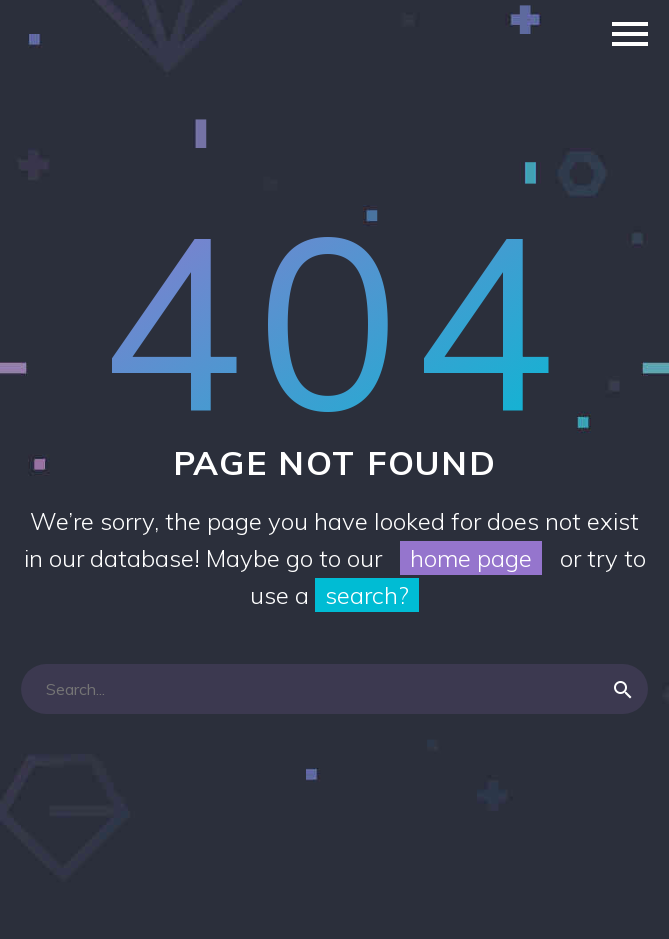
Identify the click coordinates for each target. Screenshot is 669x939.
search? (367, 595)
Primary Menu (630, 34)
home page (471, 558)
